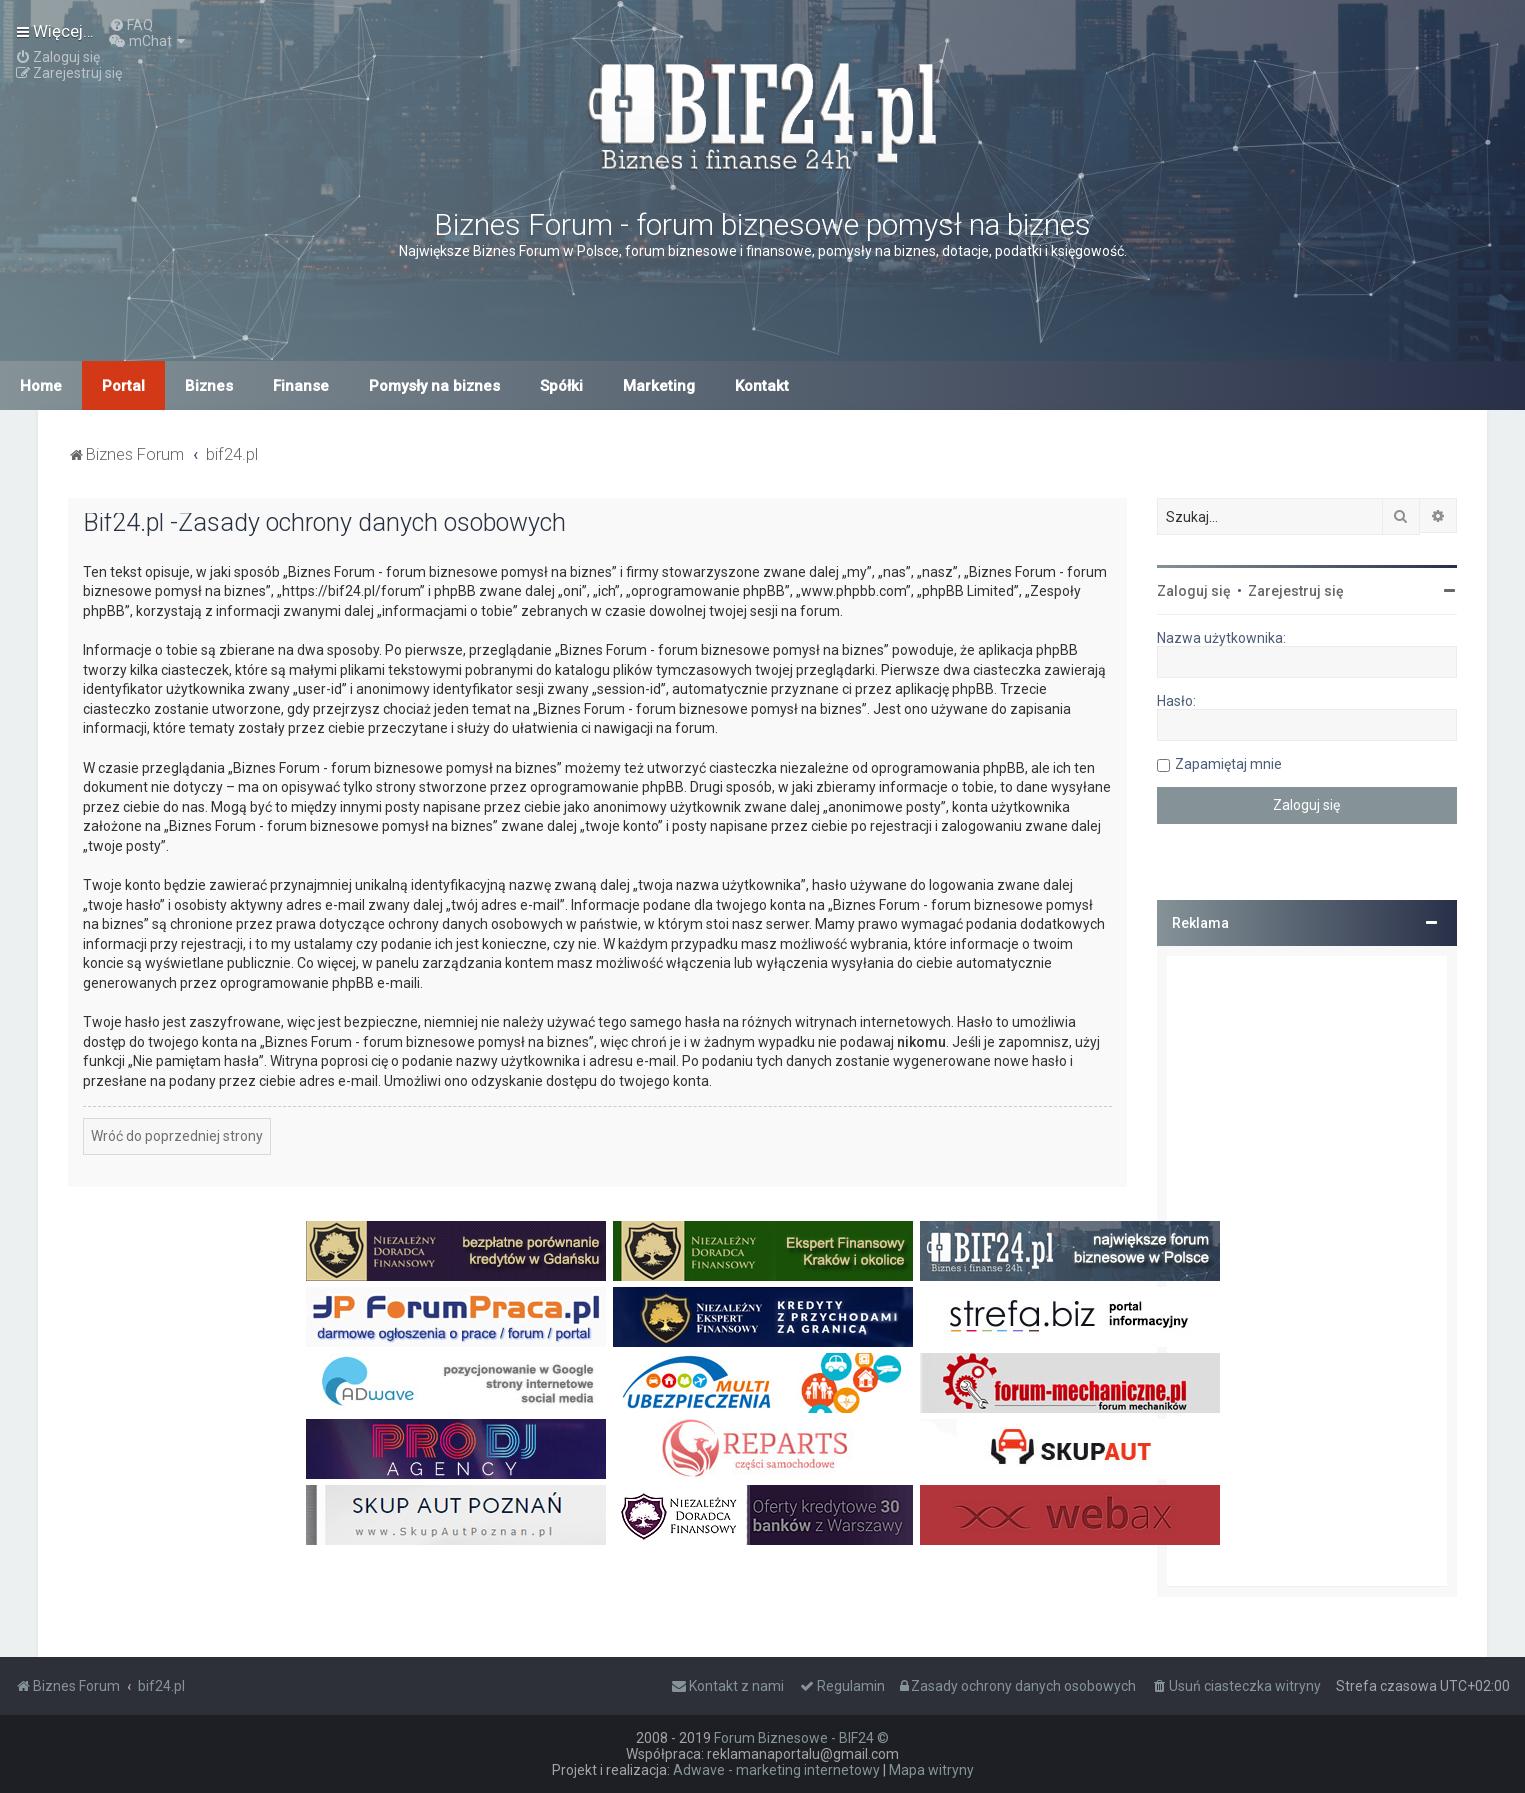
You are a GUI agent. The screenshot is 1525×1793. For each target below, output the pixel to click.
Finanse (301, 386)
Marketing (659, 386)
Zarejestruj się (1296, 591)
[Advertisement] (1307, 1271)
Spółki (561, 386)
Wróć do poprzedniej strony (177, 1136)
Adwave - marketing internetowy (776, 1770)
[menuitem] (131, 25)
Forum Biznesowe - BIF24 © (801, 1738)
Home (41, 386)
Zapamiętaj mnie (1228, 764)
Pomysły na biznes (434, 386)
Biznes (209, 386)
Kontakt (762, 386)
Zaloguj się (1194, 591)
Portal (123, 386)
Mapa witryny (931, 1770)
